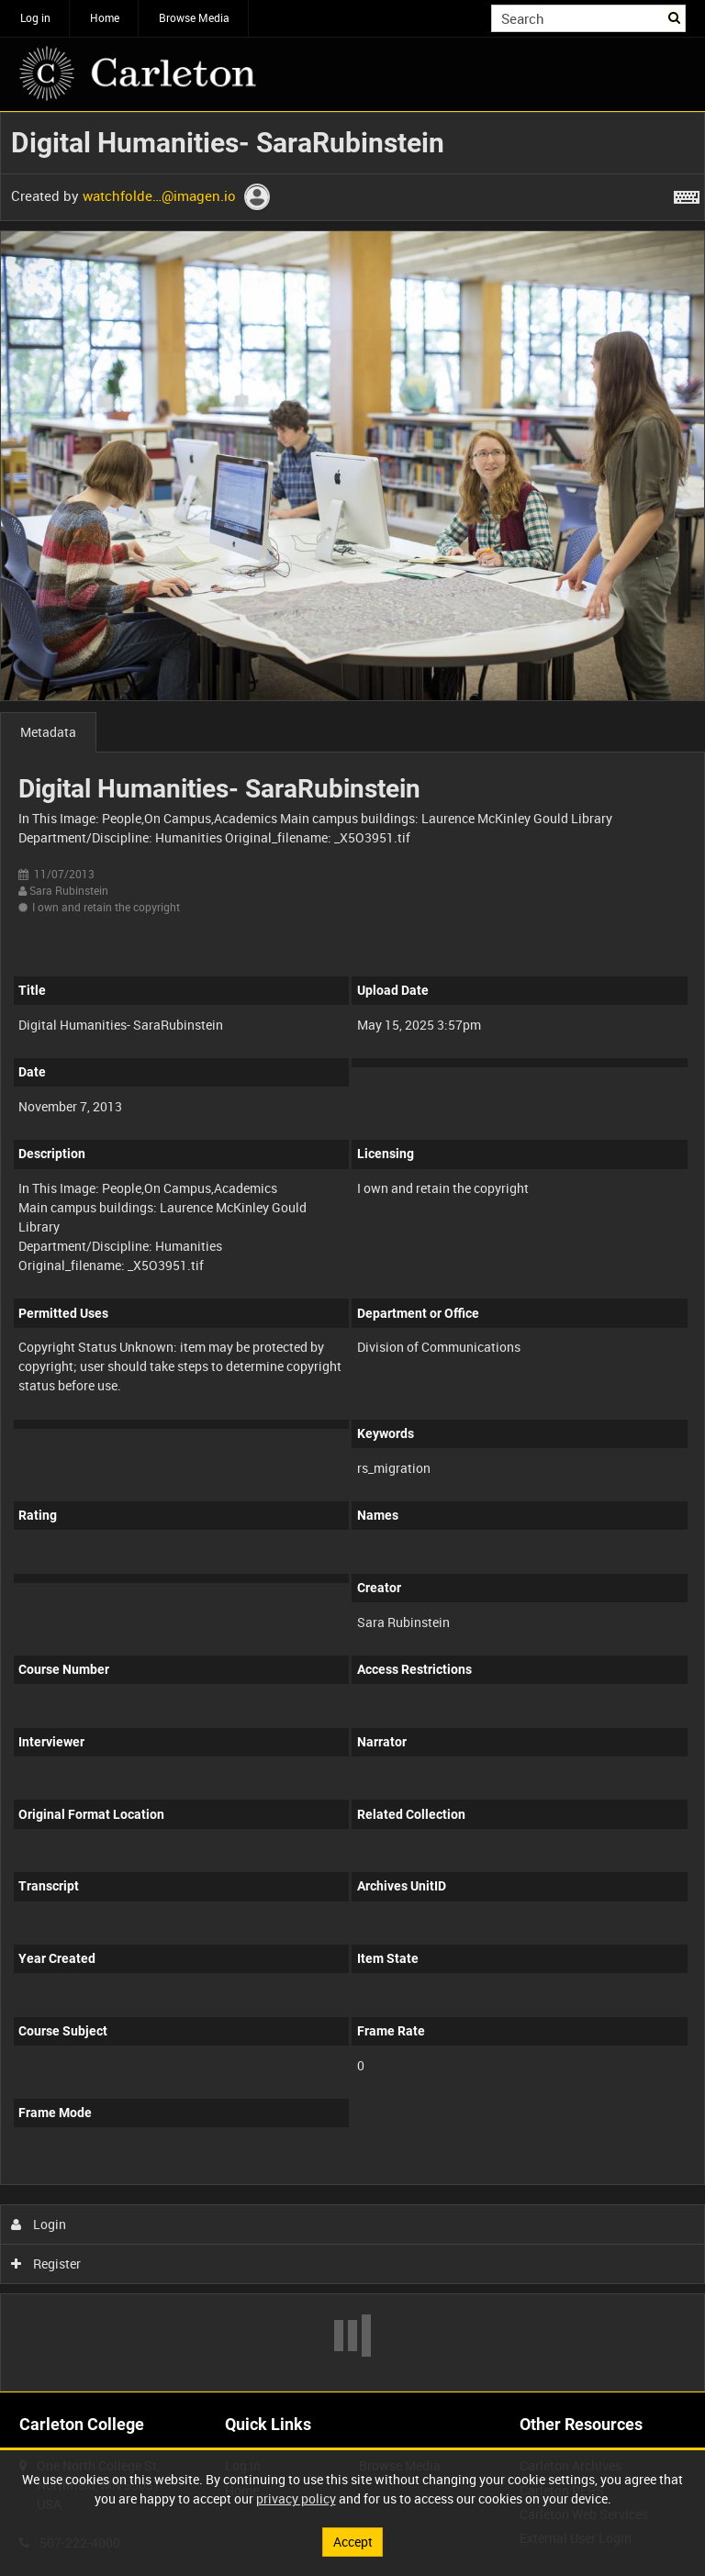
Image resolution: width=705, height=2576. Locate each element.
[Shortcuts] (686, 193)
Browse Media (194, 17)
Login (39, 2224)
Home (104, 17)
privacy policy (296, 2498)
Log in (35, 17)
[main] (352, 1252)
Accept (353, 2541)
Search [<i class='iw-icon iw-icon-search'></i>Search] (675, 16)
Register (46, 2263)
